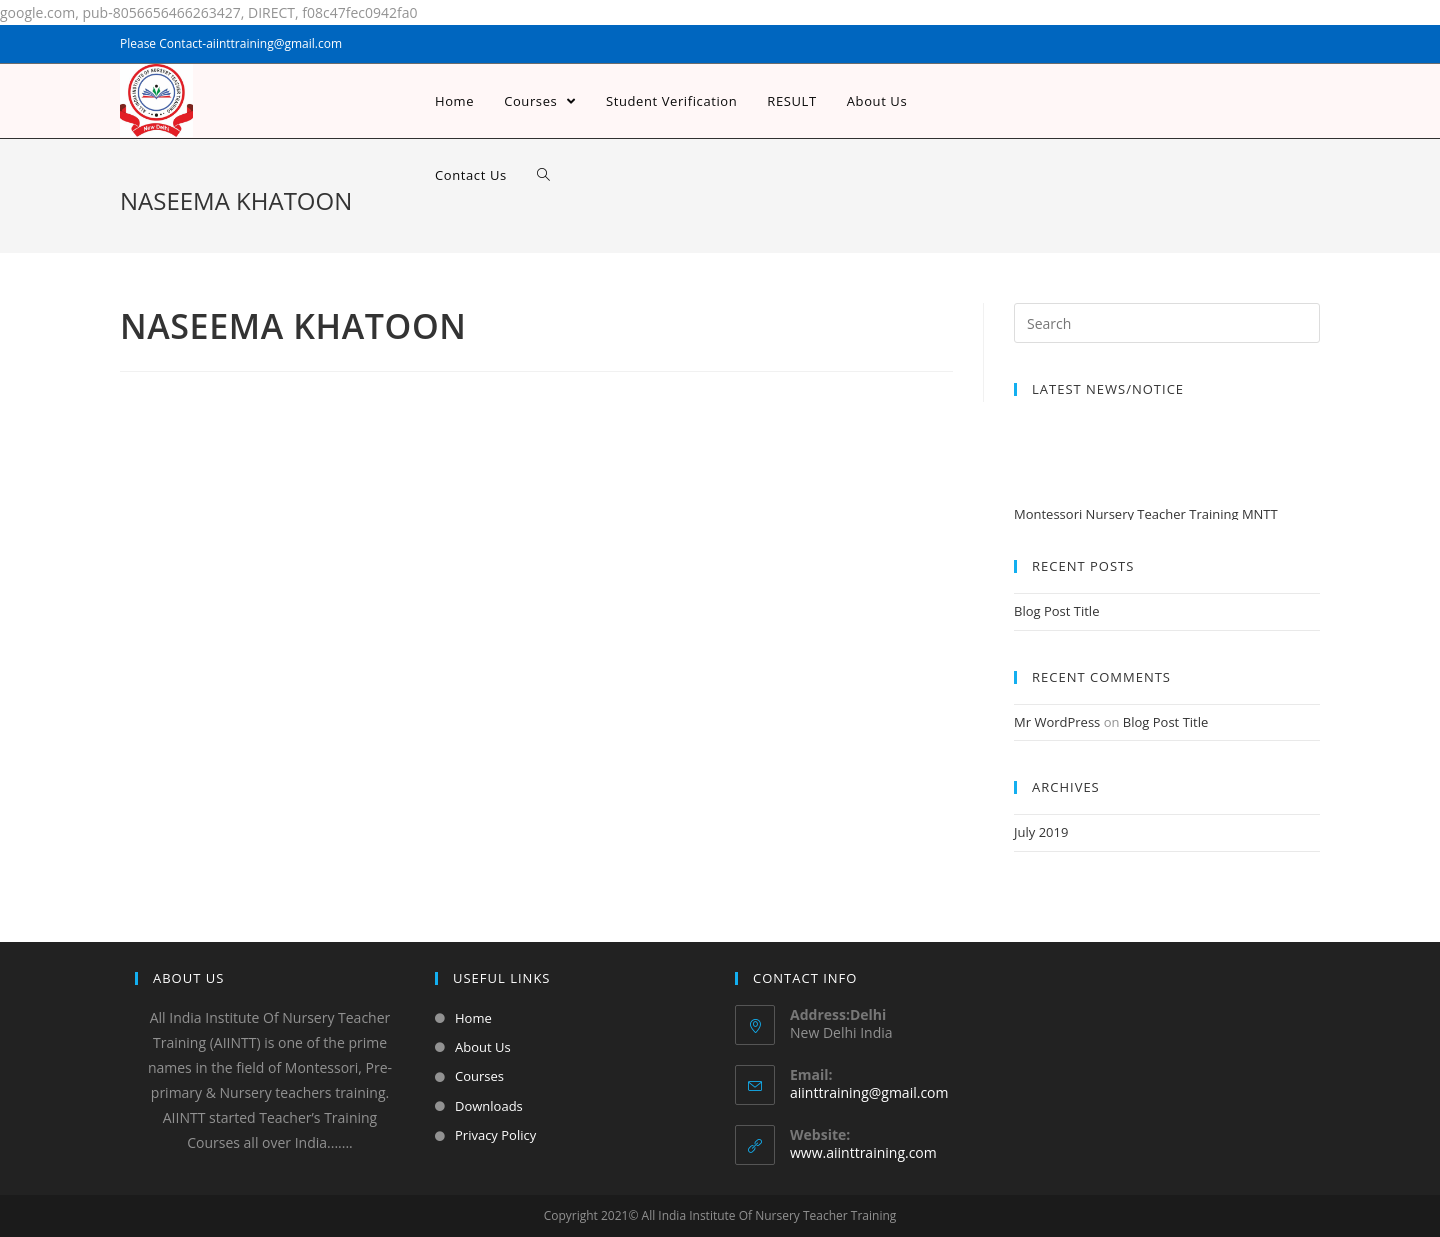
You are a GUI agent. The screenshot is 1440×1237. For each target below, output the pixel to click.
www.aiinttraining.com (863, 1152)
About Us (483, 1047)
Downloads (489, 1106)
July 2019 (1041, 832)
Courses (479, 1076)
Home (473, 1018)
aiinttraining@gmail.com (869, 1092)
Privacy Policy (495, 1135)
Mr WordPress (1057, 722)
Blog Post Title (1056, 611)
